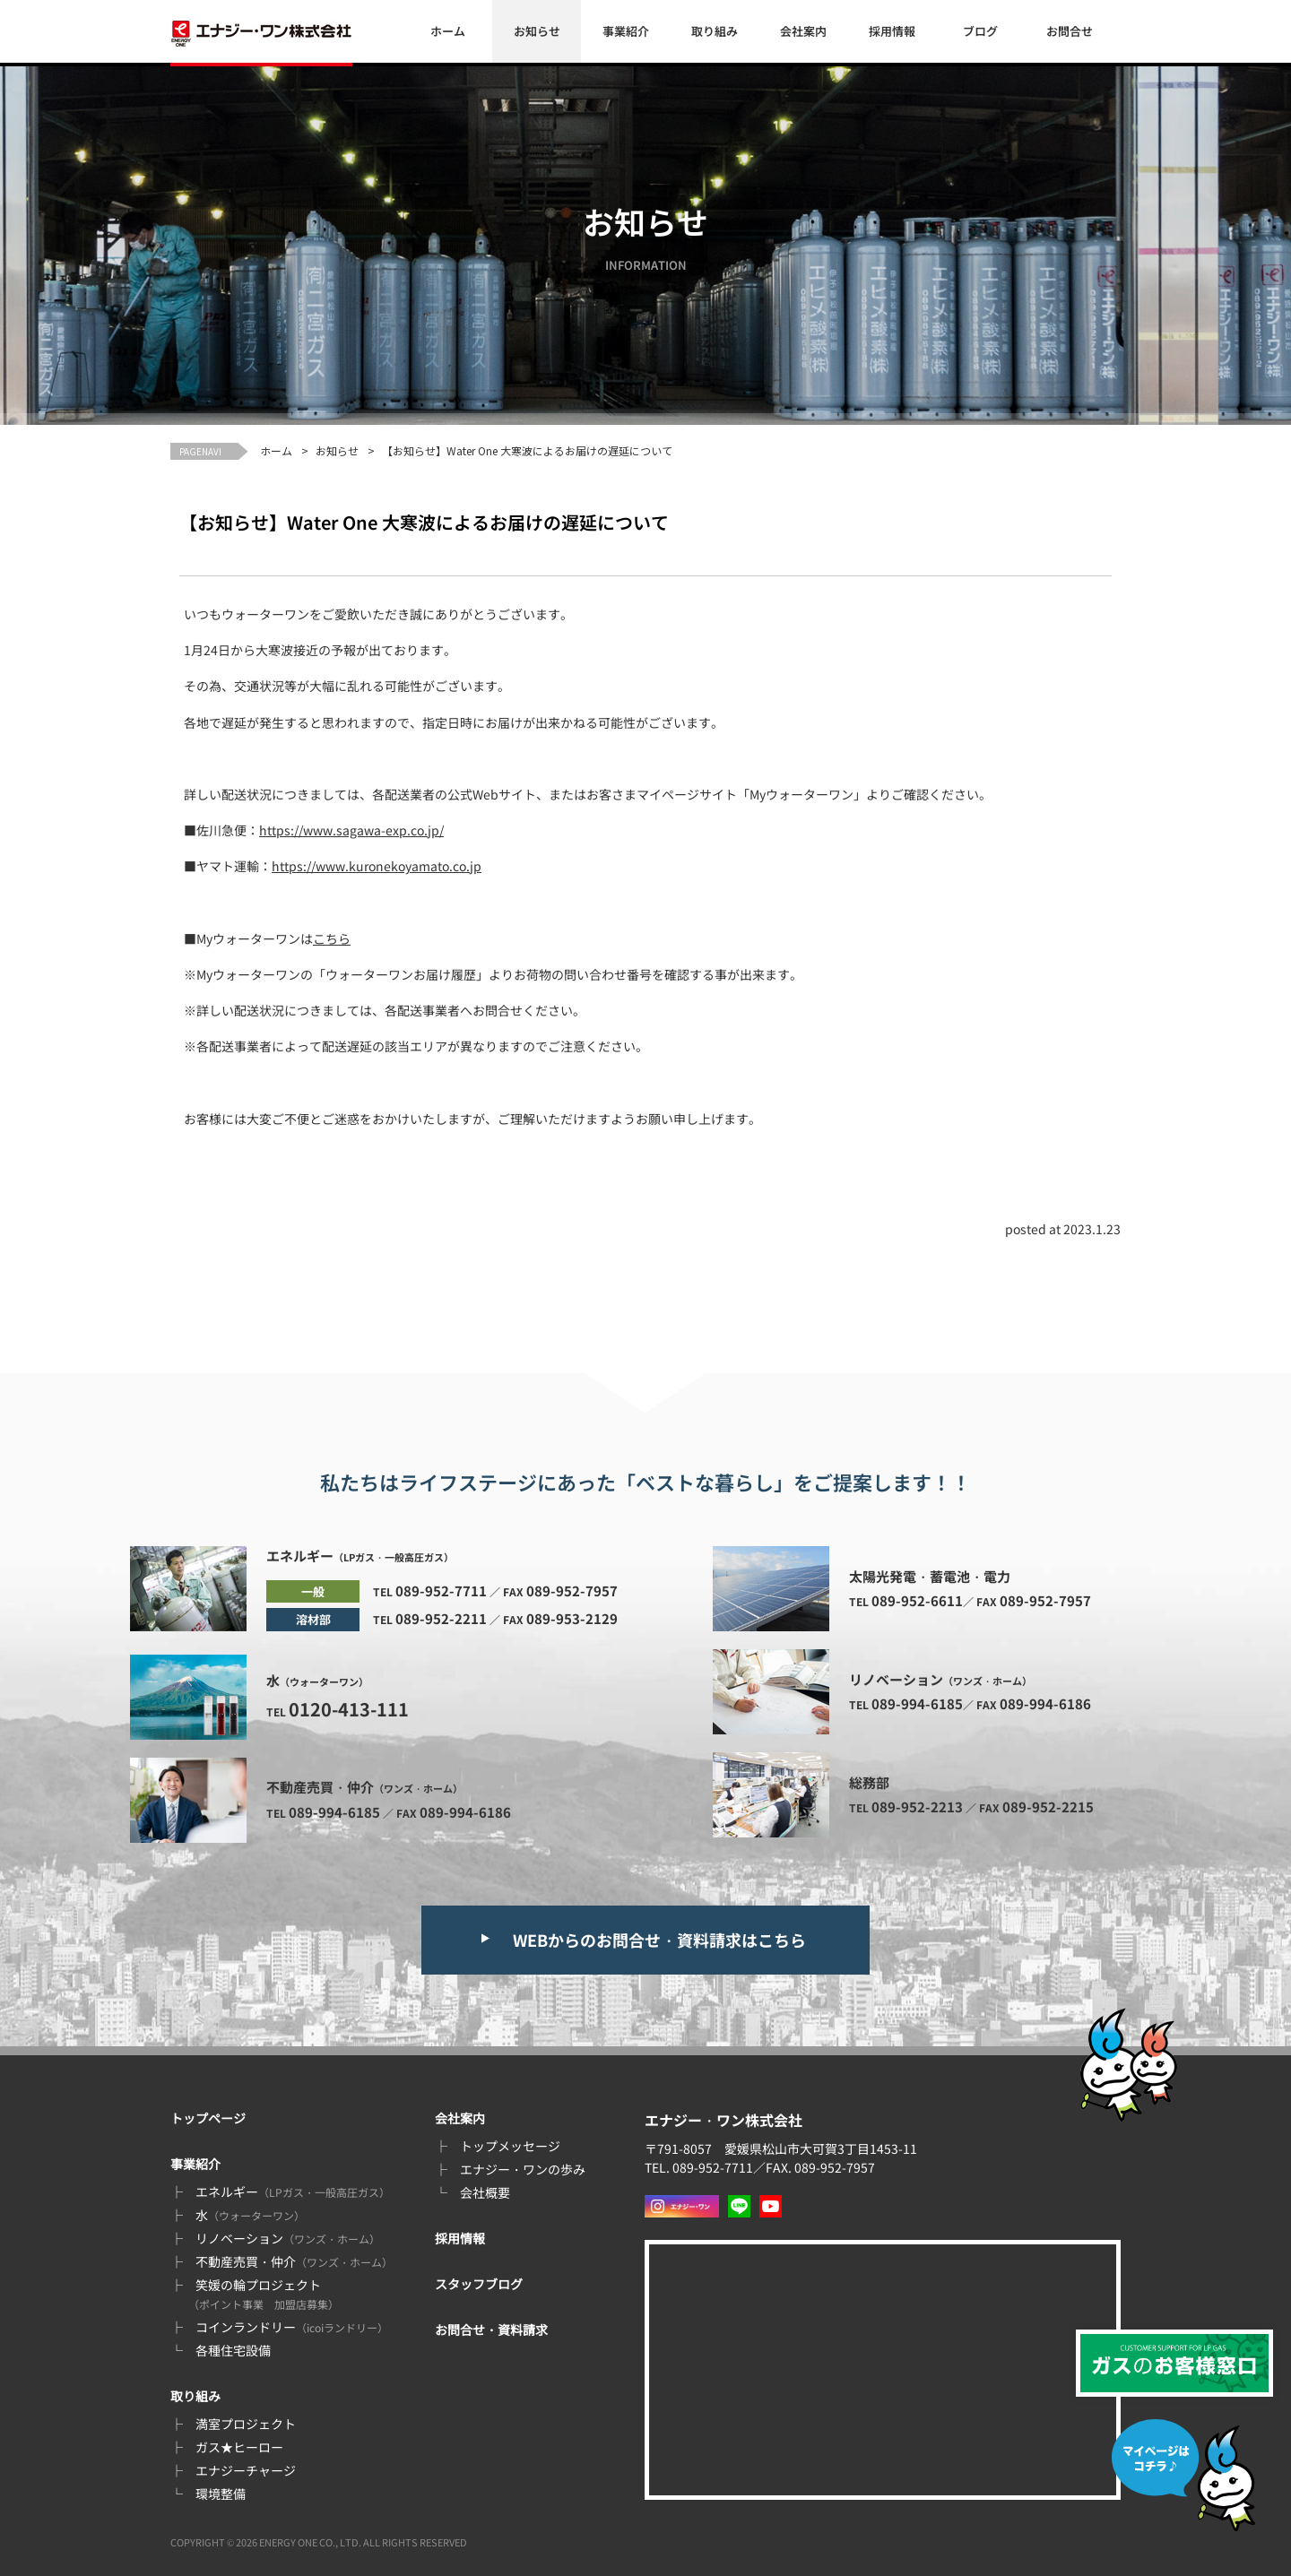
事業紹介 (625, 30)
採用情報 (892, 30)
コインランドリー (291, 2327)
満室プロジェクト (245, 2424)
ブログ (980, 30)
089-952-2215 (1048, 1806)
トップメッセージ (510, 2146)
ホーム (447, 30)
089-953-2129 (572, 1618)
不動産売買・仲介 (294, 2261)
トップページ (208, 2118)
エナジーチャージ (245, 2470)
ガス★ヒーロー (239, 2447)
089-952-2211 (441, 1618)
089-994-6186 (465, 1811)
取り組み (714, 30)
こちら (332, 938)
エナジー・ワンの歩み (522, 2169)
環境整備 (220, 2494)
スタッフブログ (479, 2284)
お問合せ (1069, 30)
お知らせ (537, 30)
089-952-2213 (917, 1806)
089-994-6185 (334, 1811)
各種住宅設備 (233, 2350)
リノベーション (287, 2238)
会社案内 (803, 30)
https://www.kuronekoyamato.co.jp (376, 866)
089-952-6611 (917, 1600)
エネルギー (292, 2191)
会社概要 (485, 2192)
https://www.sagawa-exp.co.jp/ (351, 830)
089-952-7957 (572, 1590)
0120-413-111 (349, 1709)
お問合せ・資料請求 (491, 2329)
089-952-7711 (441, 1590)
